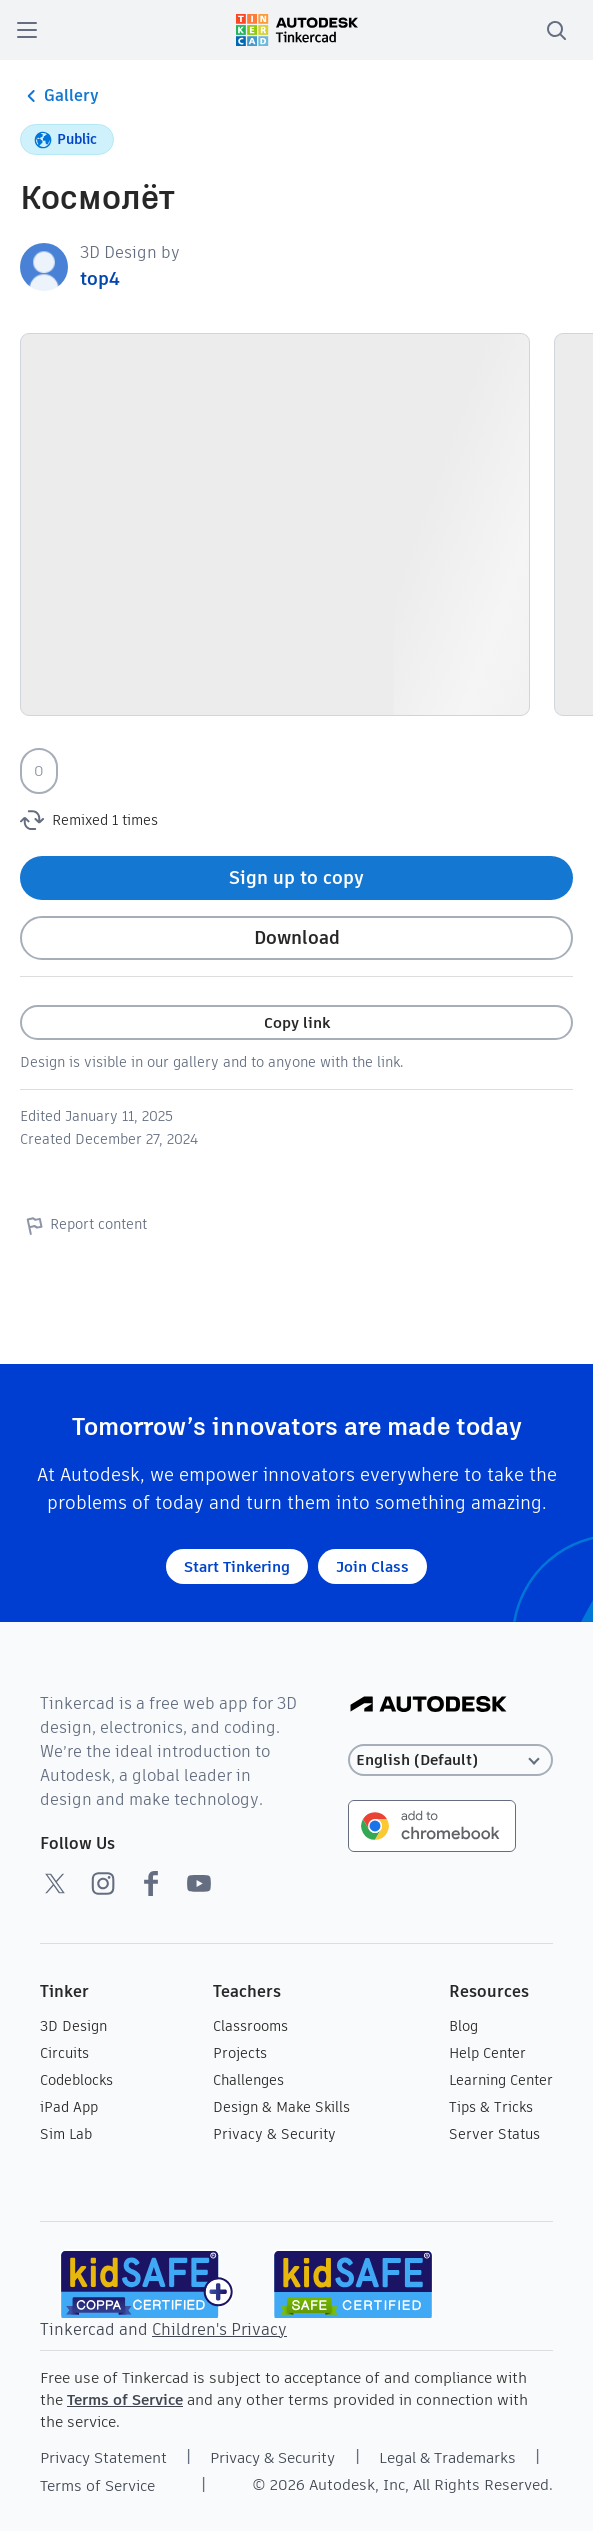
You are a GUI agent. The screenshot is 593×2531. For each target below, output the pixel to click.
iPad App (69, 2107)
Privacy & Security (274, 2134)
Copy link (297, 1022)
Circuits (64, 2053)
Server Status (494, 2134)
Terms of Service (125, 2399)
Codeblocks (76, 2080)
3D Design (73, 2026)
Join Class (372, 1566)
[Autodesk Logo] (428, 1705)
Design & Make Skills (281, 2107)
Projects (240, 2053)
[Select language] (450, 1760)
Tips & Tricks (491, 2107)
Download (297, 937)
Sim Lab (66, 2134)
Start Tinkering (237, 1566)
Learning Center (501, 2080)
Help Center (487, 2053)
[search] (556, 30)
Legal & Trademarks (447, 2457)
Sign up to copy (296, 877)
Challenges (248, 2080)
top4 (100, 278)
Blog (463, 2026)
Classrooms (250, 2026)
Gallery (59, 96)
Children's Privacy (219, 2329)
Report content (83, 1225)
